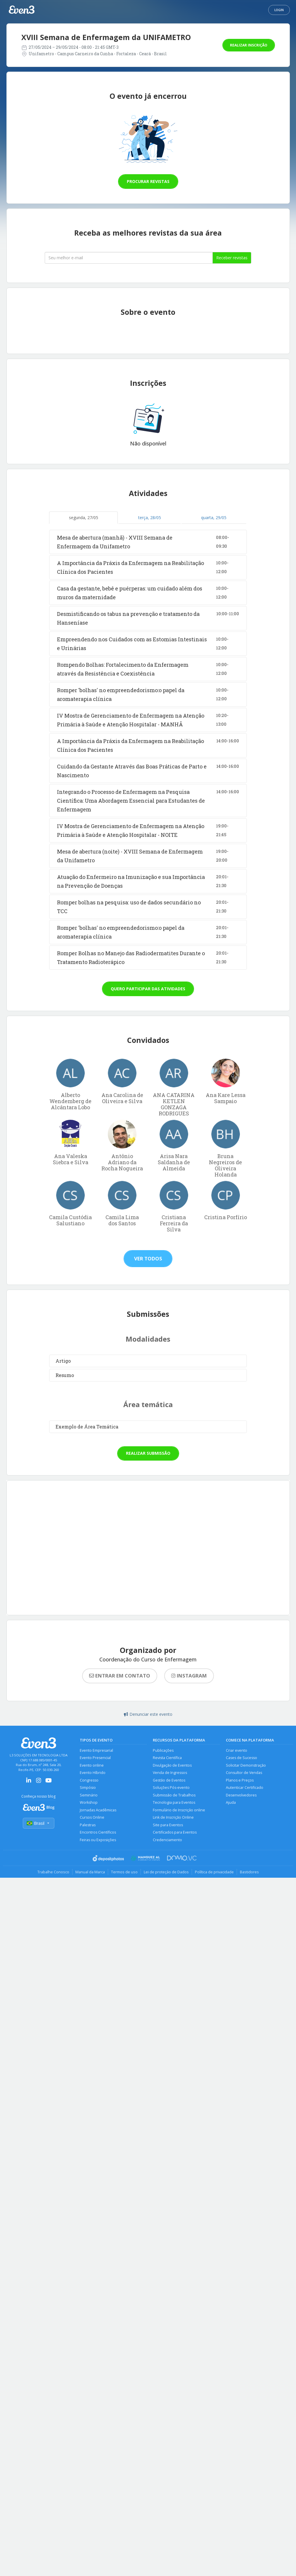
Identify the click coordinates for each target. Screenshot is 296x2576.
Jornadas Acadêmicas (98, 1810)
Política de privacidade (214, 1871)
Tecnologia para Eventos (174, 1802)
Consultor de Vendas (244, 1772)
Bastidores (249, 1871)
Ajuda (231, 1802)
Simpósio (88, 1787)
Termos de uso (124, 1871)
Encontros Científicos (98, 1832)
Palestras (88, 1824)
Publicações (163, 1750)
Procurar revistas (148, 181)
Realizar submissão (148, 1453)
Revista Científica (167, 1757)
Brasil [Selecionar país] (39, 1823)
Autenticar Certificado (244, 1787)
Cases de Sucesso (241, 1757)
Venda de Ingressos (170, 1772)
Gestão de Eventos (169, 1780)
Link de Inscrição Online (173, 1817)
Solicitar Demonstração (246, 1765)
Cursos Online (92, 1817)
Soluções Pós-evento (171, 1787)
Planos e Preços (240, 1780)
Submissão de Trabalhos (174, 1795)
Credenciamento (167, 1839)
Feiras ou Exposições (98, 1839)
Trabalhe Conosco (53, 1871)
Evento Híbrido (92, 1772)
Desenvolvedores (241, 1795)
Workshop (89, 1802)
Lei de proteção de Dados (166, 1871)
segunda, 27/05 (83, 517)
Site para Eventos (168, 1824)
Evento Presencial (95, 1757)
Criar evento (236, 1750)
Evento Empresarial (96, 1750)
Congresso (89, 1780)
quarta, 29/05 (213, 517)
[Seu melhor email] (129, 258)
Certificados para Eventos (175, 1832)
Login (279, 10)
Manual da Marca (90, 1871)
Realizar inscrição (248, 45)
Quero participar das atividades (148, 988)
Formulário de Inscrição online (179, 1810)
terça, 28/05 (149, 517)
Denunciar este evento (148, 1714)
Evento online (92, 1765)
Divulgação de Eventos (172, 1765)
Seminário (89, 1795)
